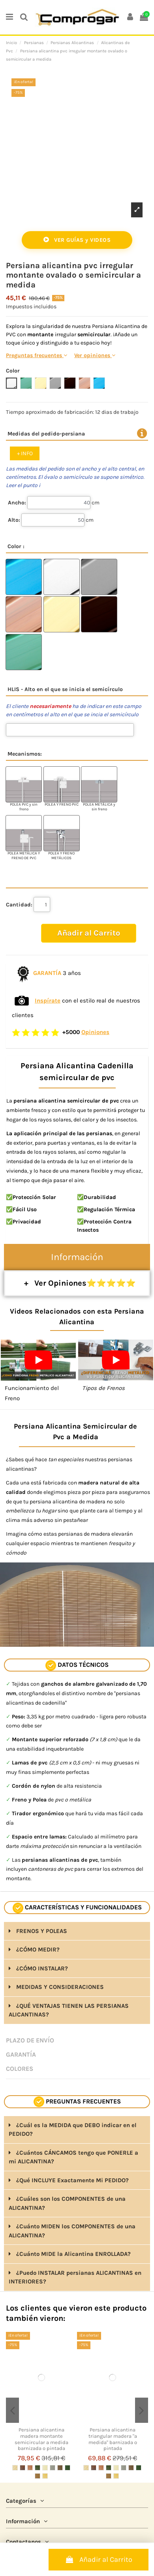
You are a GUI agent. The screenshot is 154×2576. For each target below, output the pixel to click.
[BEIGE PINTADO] (37, 2476)
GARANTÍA (21, 2054)
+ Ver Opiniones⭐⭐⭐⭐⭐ (77, 1283)
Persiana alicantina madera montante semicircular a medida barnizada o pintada (41, 2439)
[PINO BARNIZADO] (45, 2476)
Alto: (14, 520)
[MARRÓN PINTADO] (60, 2467)
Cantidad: (19, 904)
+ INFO (25, 453)
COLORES (19, 2068)
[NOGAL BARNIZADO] (22, 2467)
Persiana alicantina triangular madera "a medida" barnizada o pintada (112, 2439)
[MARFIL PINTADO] (45, 2467)
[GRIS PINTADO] (52, 2467)
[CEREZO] (30, 2467)
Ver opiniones (94, 355)
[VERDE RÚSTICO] (37, 2467)
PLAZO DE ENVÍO (30, 2040)
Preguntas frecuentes (36, 355)
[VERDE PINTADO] (67, 2467)
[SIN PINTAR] (15, 2467)
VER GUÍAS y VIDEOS (77, 239)
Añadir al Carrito (98, 2559)
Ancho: (17, 502)
